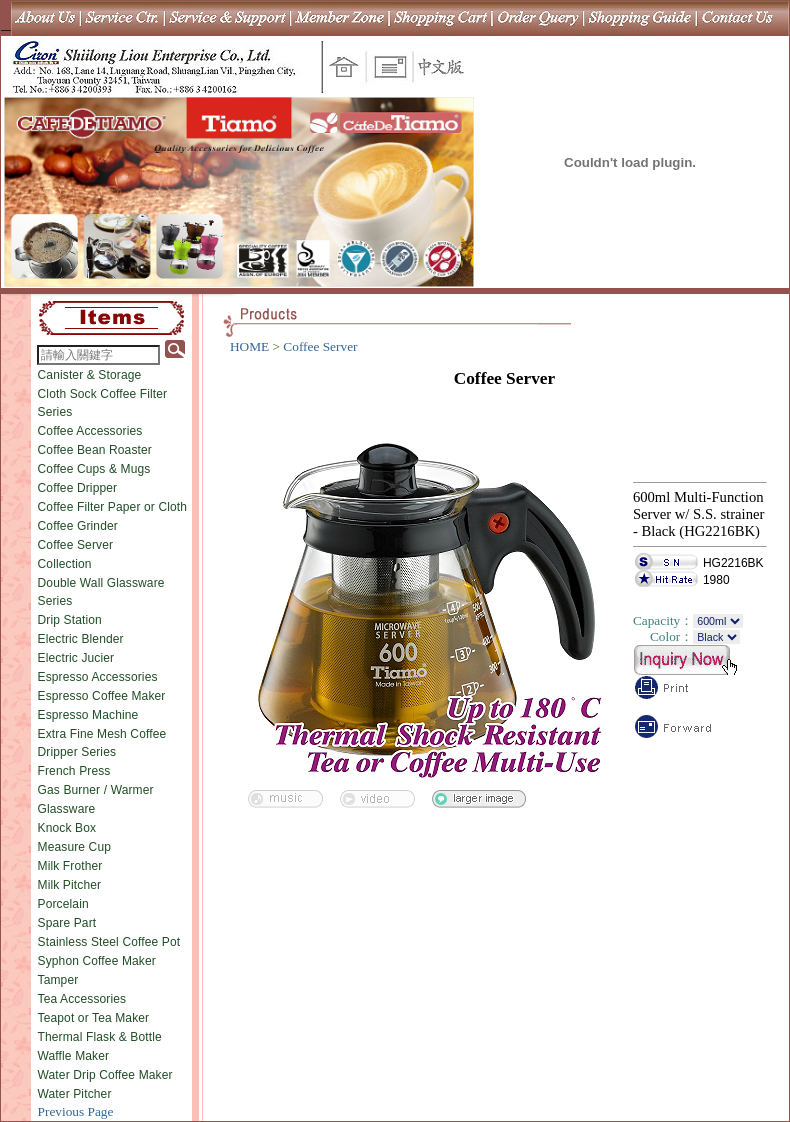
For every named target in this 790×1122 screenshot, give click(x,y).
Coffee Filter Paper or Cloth (113, 507)
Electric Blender (81, 639)
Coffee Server (76, 545)
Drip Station (70, 620)
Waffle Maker (74, 1056)
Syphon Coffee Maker (97, 961)
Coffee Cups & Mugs (94, 469)
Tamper (58, 980)
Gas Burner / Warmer (96, 790)
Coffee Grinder (78, 526)
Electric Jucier (76, 658)
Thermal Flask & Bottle (100, 1037)
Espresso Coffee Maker (102, 696)
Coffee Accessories (90, 431)
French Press (74, 771)
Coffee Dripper (78, 488)
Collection (65, 564)
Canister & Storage (90, 375)
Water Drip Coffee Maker (105, 1075)
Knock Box (67, 828)
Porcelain (63, 904)
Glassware (67, 809)
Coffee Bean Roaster (95, 450)
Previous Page (76, 1111)
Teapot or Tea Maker (94, 1018)
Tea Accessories (82, 999)
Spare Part (67, 923)
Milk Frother (70, 866)
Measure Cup (75, 847)
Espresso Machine (88, 715)
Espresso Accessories (98, 677)
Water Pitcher (75, 1094)
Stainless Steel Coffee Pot (109, 942)
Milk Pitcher (70, 885)
